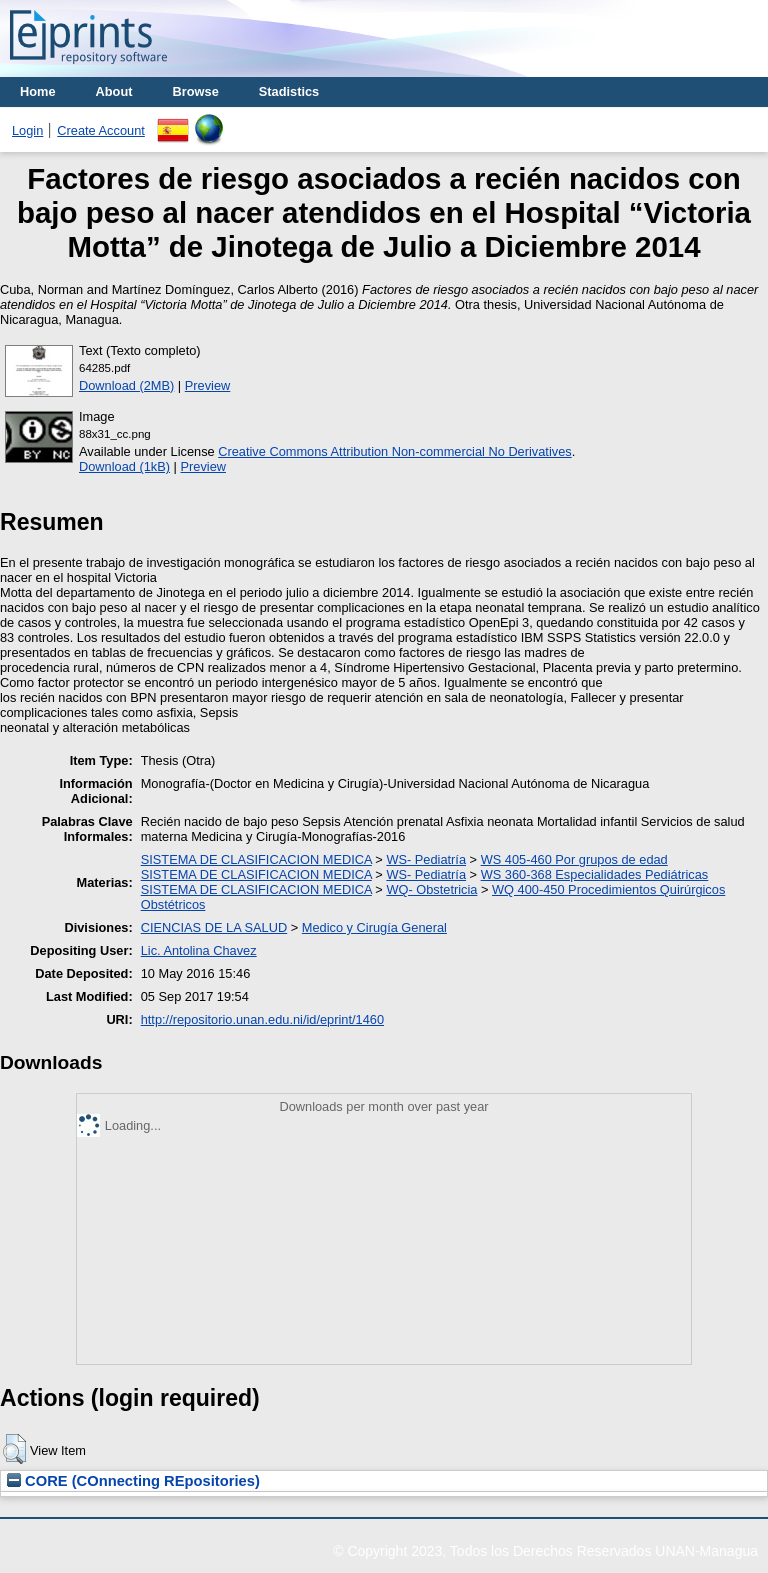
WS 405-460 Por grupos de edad (574, 859)
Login (27, 130)
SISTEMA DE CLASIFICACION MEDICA (256, 859)
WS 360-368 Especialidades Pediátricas (595, 874)
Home (38, 91)
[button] (14, 1449)
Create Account (101, 130)
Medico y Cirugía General (374, 927)
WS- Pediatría (426, 859)
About (114, 91)
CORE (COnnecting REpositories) (133, 1481)
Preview (208, 385)
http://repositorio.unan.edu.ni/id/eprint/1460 (262, 1019)
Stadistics (289, 91)
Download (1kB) (124, 466)
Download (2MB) (126, 385)
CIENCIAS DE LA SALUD (214, 927)
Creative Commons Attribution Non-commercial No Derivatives (394, 451)
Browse (196, 91)
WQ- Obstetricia (431, 889)
